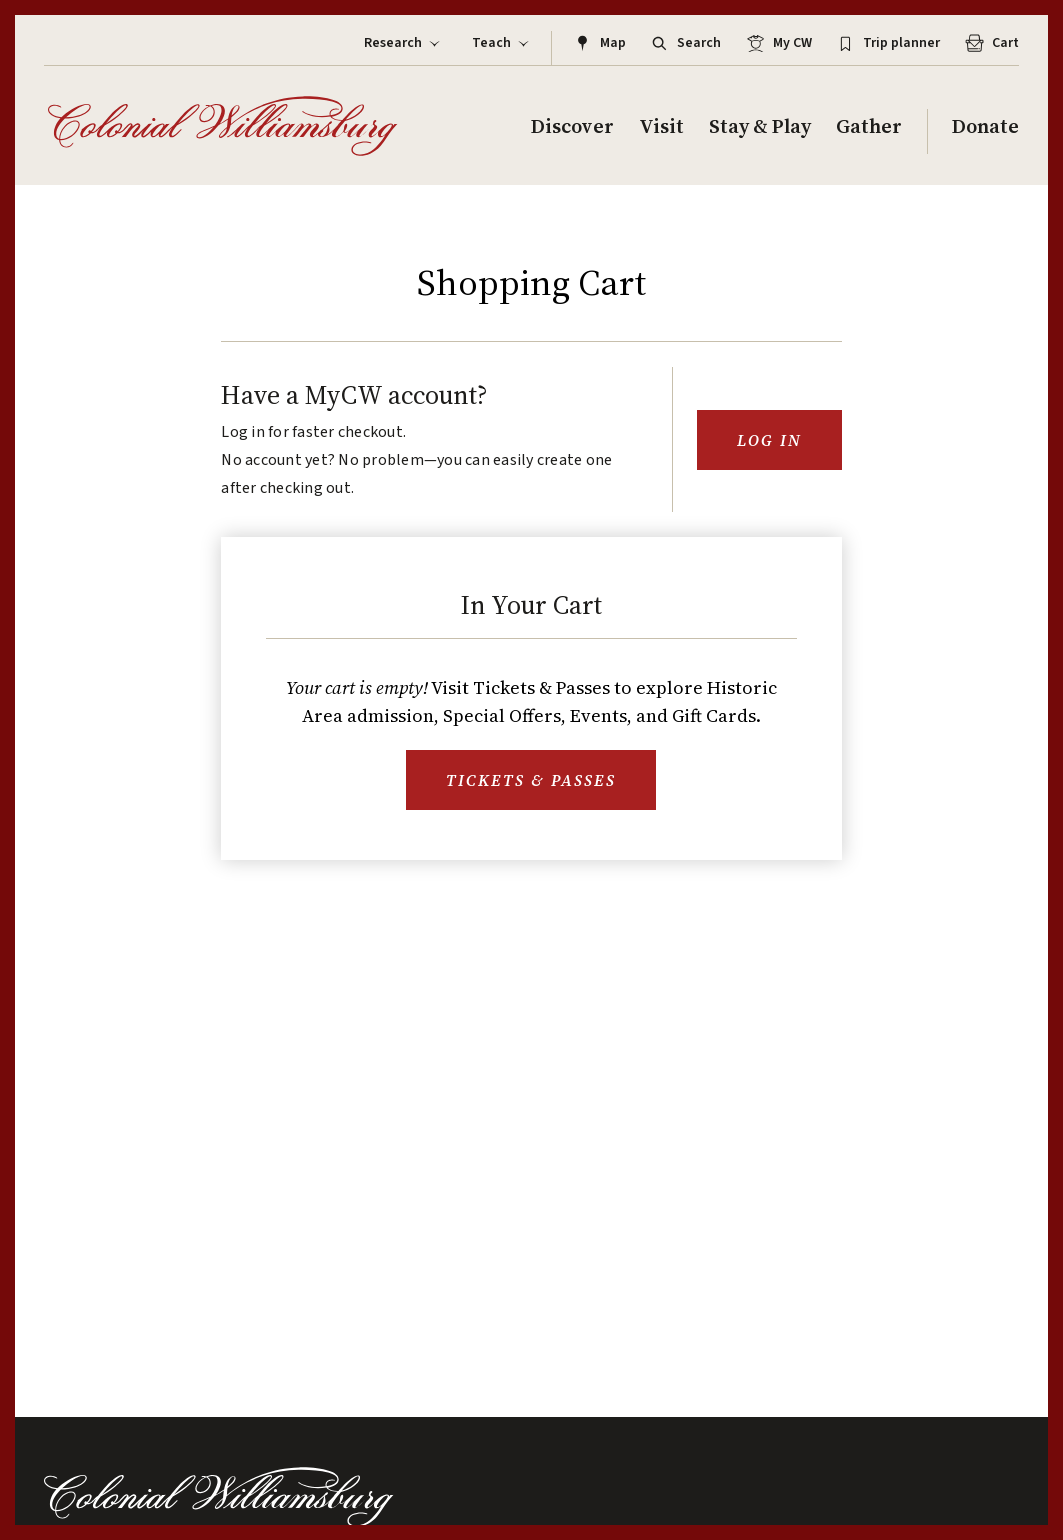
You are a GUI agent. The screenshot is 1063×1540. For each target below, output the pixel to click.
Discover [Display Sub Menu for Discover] (572, 126)
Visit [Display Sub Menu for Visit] (661, 126)
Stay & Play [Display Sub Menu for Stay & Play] (760, 126)
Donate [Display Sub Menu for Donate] (985, 126)
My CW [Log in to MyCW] (777, 43)
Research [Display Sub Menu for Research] (403, 43)
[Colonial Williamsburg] (223, 126)
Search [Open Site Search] (684, 43)
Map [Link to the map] (598, 43)
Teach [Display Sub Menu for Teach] (501, 43)
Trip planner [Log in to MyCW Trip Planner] (886, 43)
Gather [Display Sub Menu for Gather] (869, 126)
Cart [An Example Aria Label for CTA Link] (990, 43)
